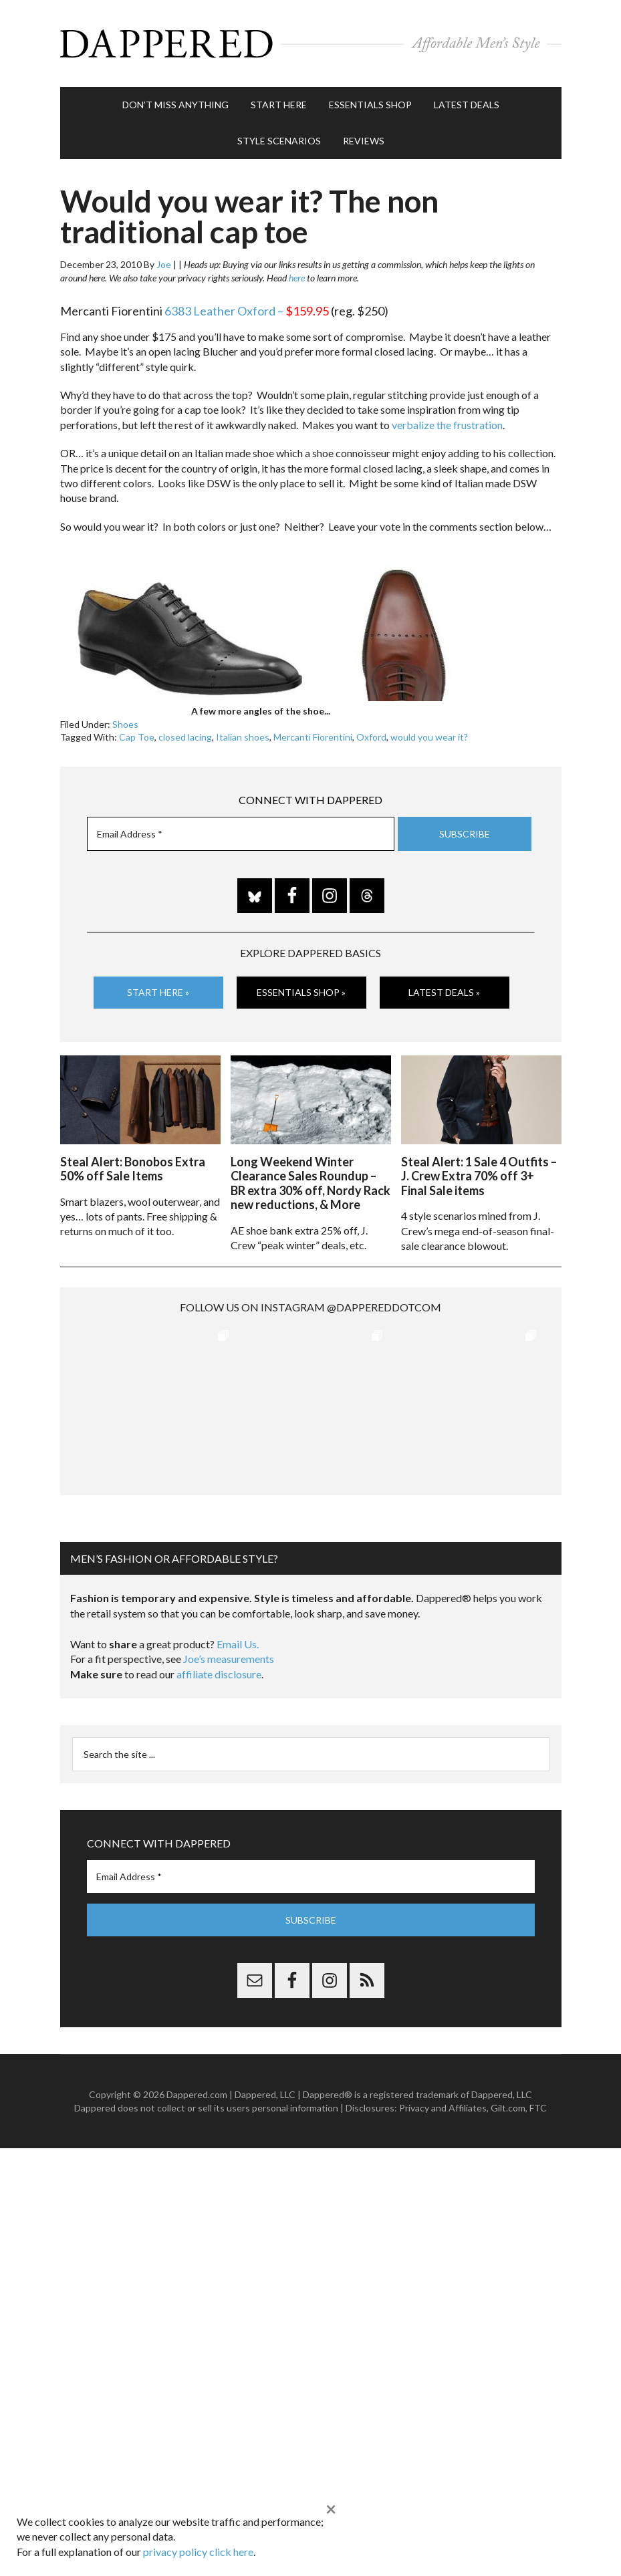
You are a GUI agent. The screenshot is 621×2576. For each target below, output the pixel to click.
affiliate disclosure (218, 1674)
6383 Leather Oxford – (246, 310)
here (297, 277)
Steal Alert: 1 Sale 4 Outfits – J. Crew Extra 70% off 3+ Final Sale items (479, 1176)
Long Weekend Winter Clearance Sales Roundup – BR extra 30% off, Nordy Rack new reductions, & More (310, 1183)
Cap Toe (136, 737)
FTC (538, 2107)
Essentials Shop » (301, 992)
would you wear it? (429, 737)
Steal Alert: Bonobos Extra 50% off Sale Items (132, 1169)
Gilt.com (508, 2107)
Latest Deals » (444, 992)
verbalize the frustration (447, 424)
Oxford (371, 737)
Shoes (125, 724)
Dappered (311, 43)
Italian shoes (242, 737)
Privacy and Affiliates (443, 2107)
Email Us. (238, 1644)
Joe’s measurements (228, 1658)
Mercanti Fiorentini (312, 737)
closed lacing (185, 737)
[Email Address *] (240, 834)
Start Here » (158, 992)
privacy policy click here (198, 2551)
